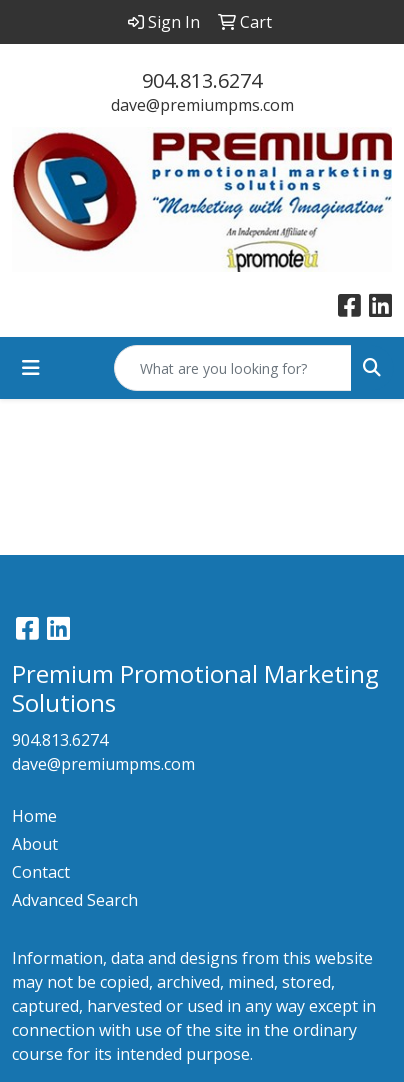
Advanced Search (75, 900)
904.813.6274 (202, 80)
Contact (41, 872)
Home (34, 816)
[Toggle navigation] (31, 368)
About (35, 844)
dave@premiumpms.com (202, 105)
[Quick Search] (233, 368)
